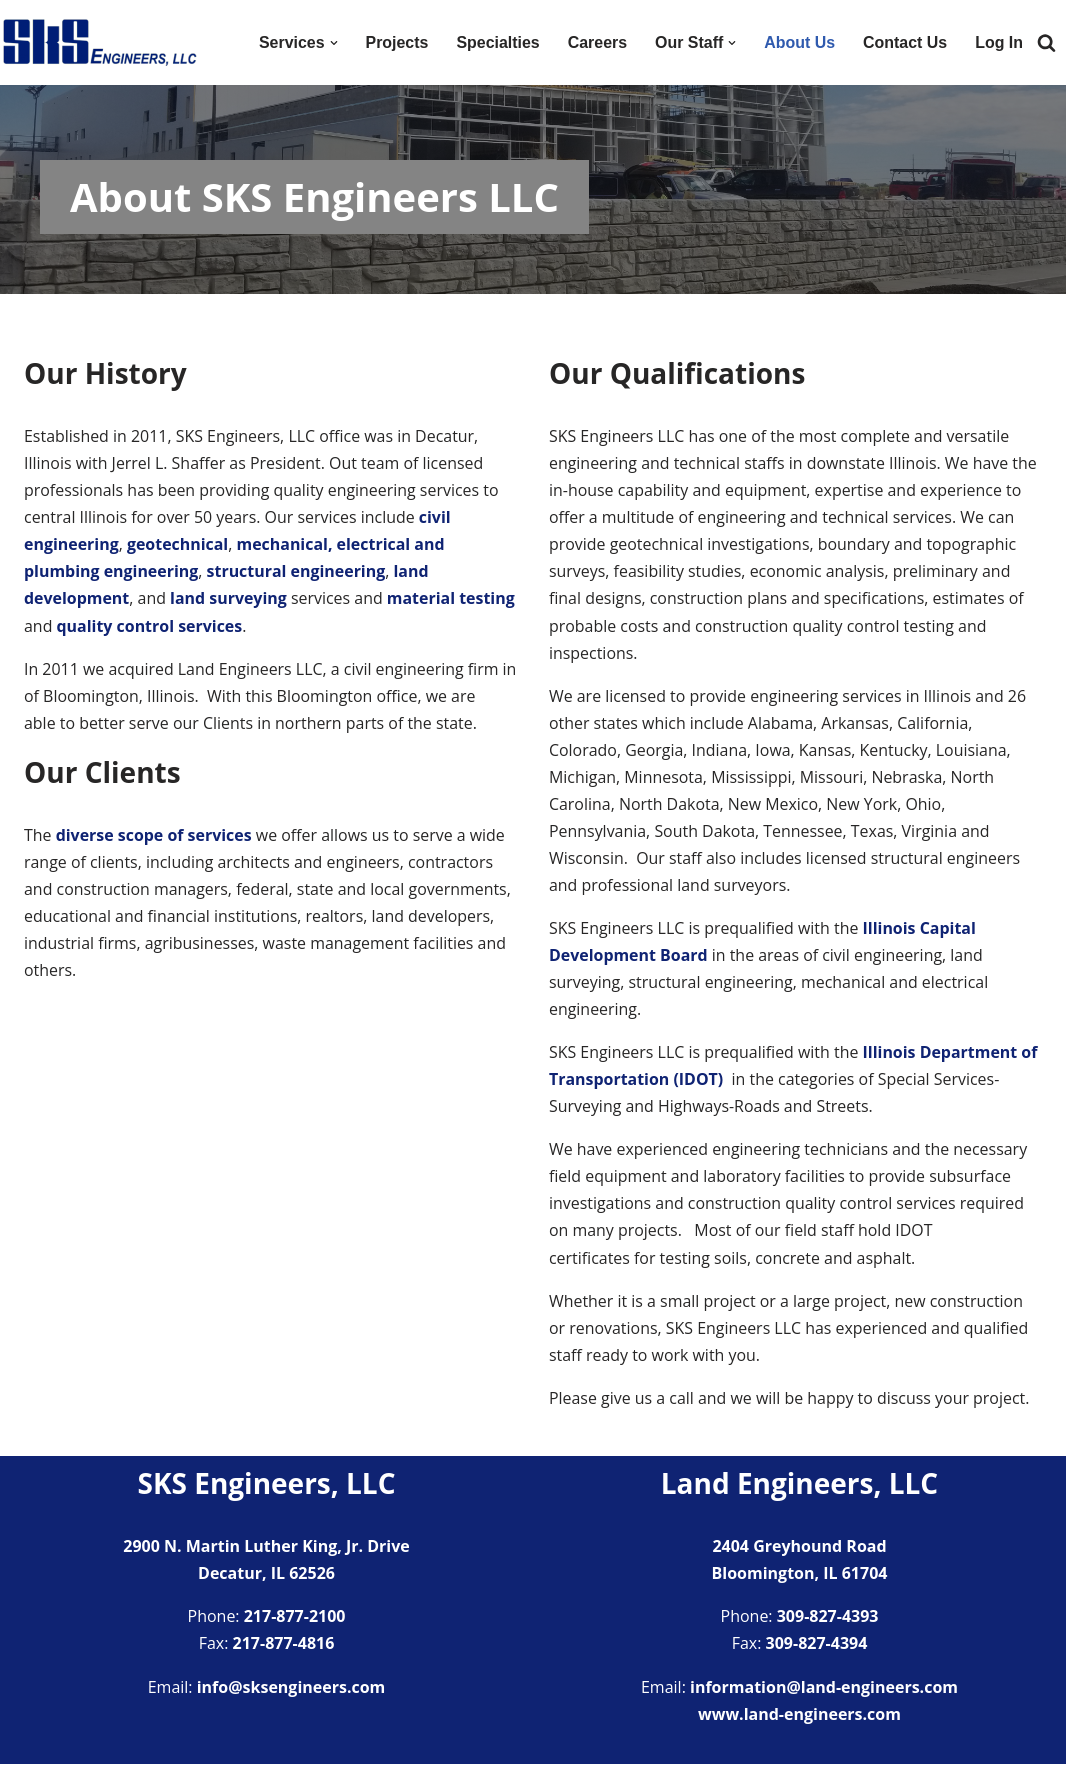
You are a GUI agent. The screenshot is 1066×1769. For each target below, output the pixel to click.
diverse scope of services (154, 836)
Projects (395, 42)
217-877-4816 (284, 1648)
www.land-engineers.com (799, 1719)
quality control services (150, 627)
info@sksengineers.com (291, 1692)
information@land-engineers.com (824, 1692)
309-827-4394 (817, 1648)
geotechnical (178, 545)
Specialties (497, 42)
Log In (999, 42)
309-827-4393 (828, 1621)
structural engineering (296, 572)
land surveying (229, 599)
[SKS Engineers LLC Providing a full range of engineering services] (100, 42)
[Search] (1046, 42)
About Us (798, 42)
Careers (596, 42)
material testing (452, 599)
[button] (332, 43)
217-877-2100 (295, 1621)
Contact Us (905, 42)
